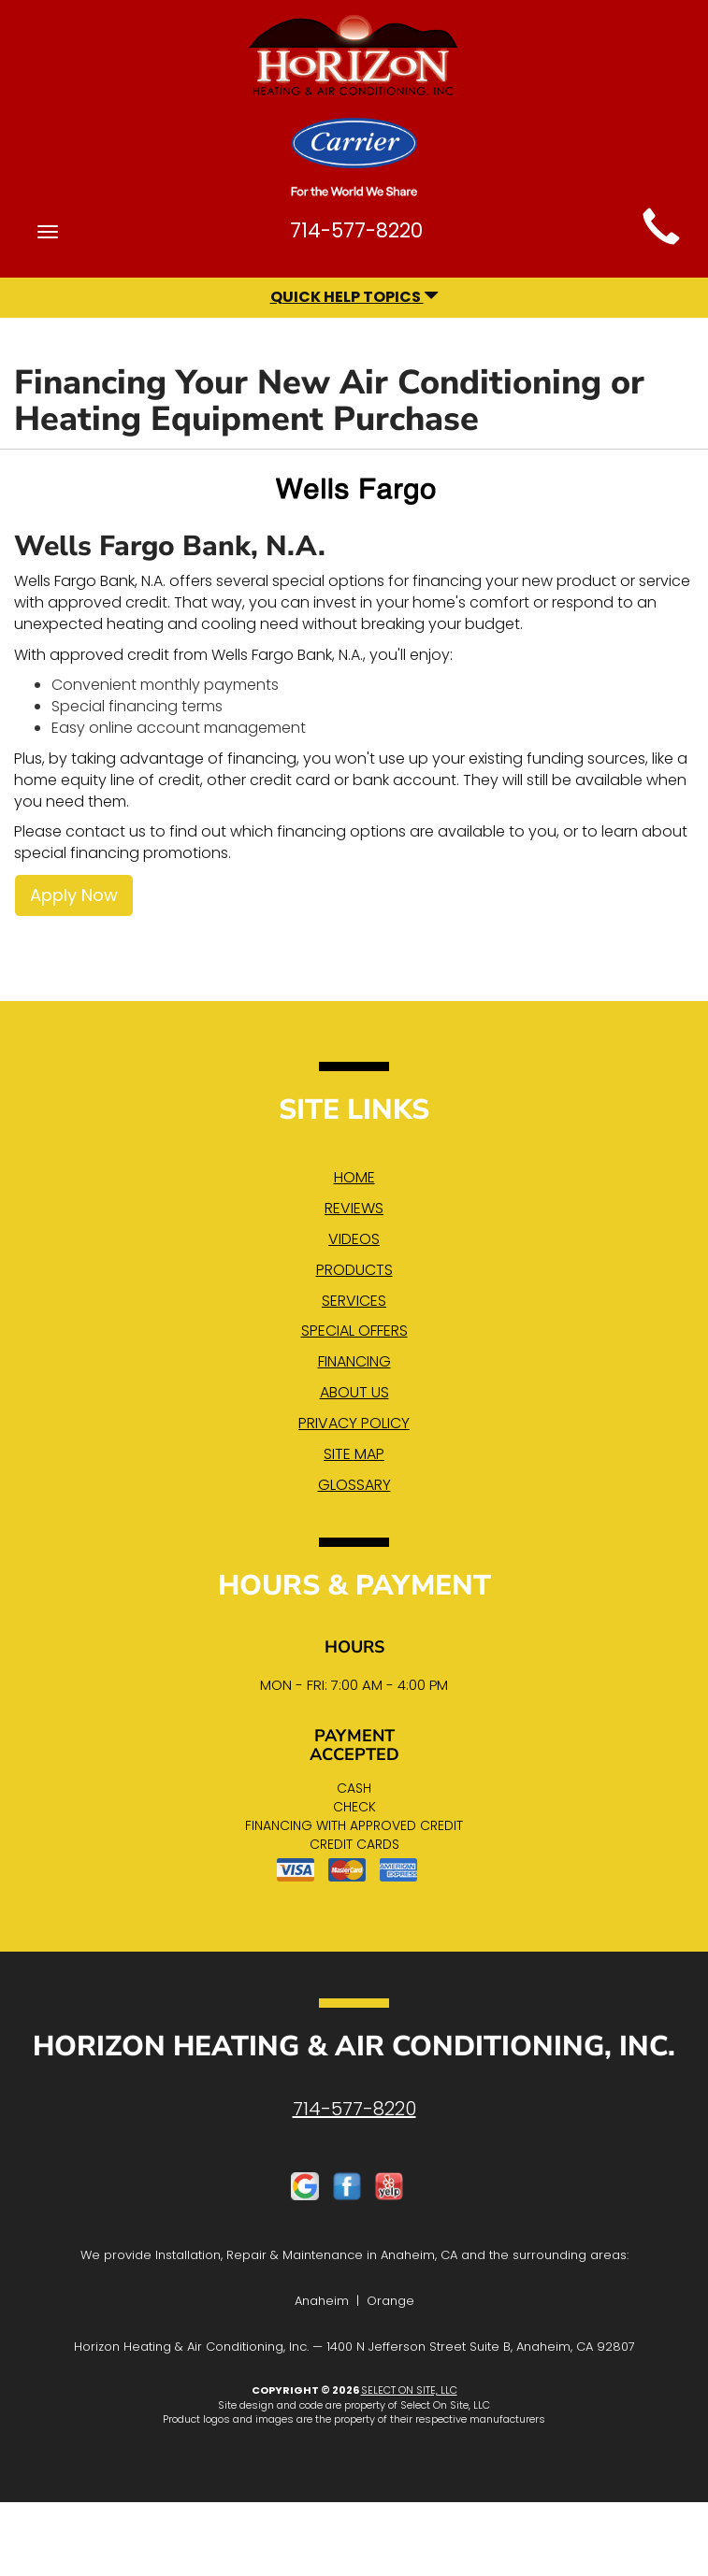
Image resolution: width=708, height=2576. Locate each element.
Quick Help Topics (354, 297)
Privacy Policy (354, 1423)
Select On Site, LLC (409, 2390)
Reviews (354, 1208)
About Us (354, 1392)
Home (354, 1177)
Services (354, 1300)
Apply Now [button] (74, 895)
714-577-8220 (354, 2109)
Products (354, 1270)
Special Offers (354, 1330)
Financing (354, 1361)
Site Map (354, 1454)
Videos (354, 1239)
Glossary (354, 1485)
